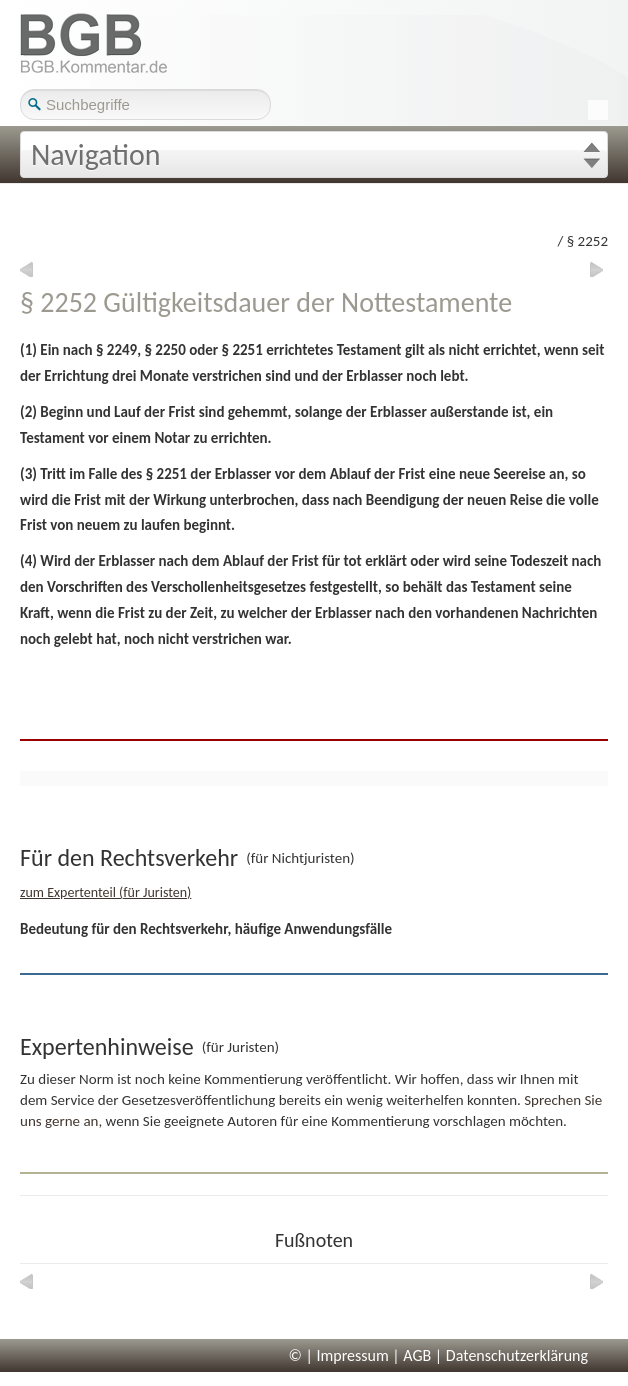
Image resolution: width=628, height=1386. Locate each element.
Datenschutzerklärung (517, 1355)
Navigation (96, 154)
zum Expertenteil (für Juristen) (105, 892)
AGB (417, 1355)
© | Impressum (339, 1355)
